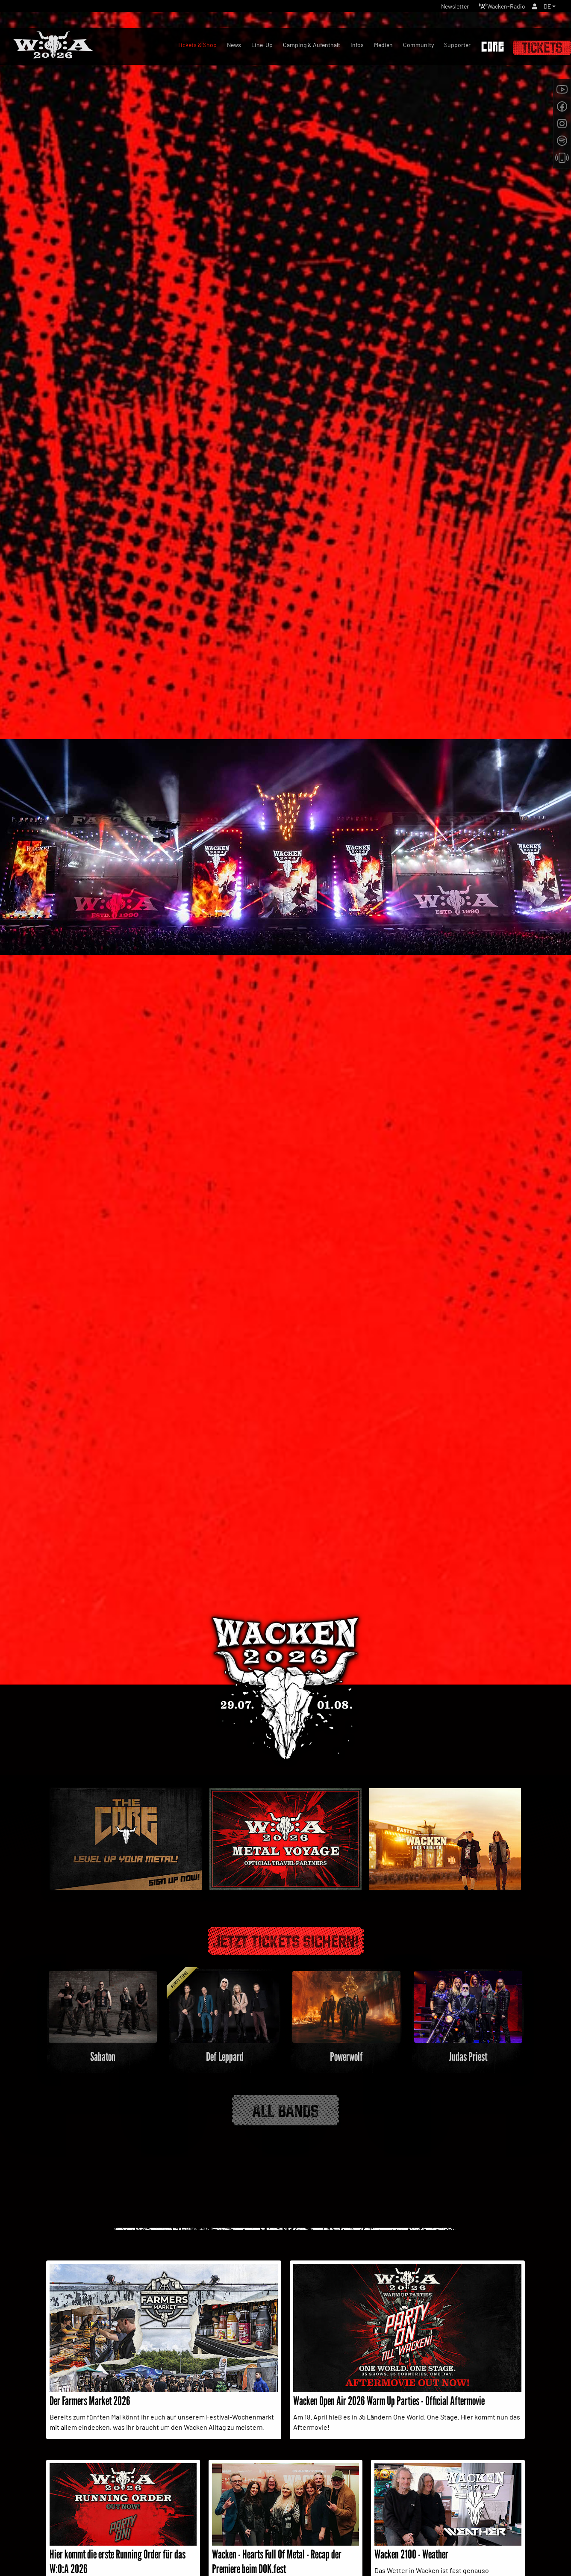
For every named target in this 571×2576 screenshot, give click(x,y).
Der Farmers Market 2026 (90, 2396)
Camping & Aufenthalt (311, 44)
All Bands (285, 2104)
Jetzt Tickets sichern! (286, 1935)
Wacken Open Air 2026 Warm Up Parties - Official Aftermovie (389, 2396)
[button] (549, 8)
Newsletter (442, 8)
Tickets (542, 48)
